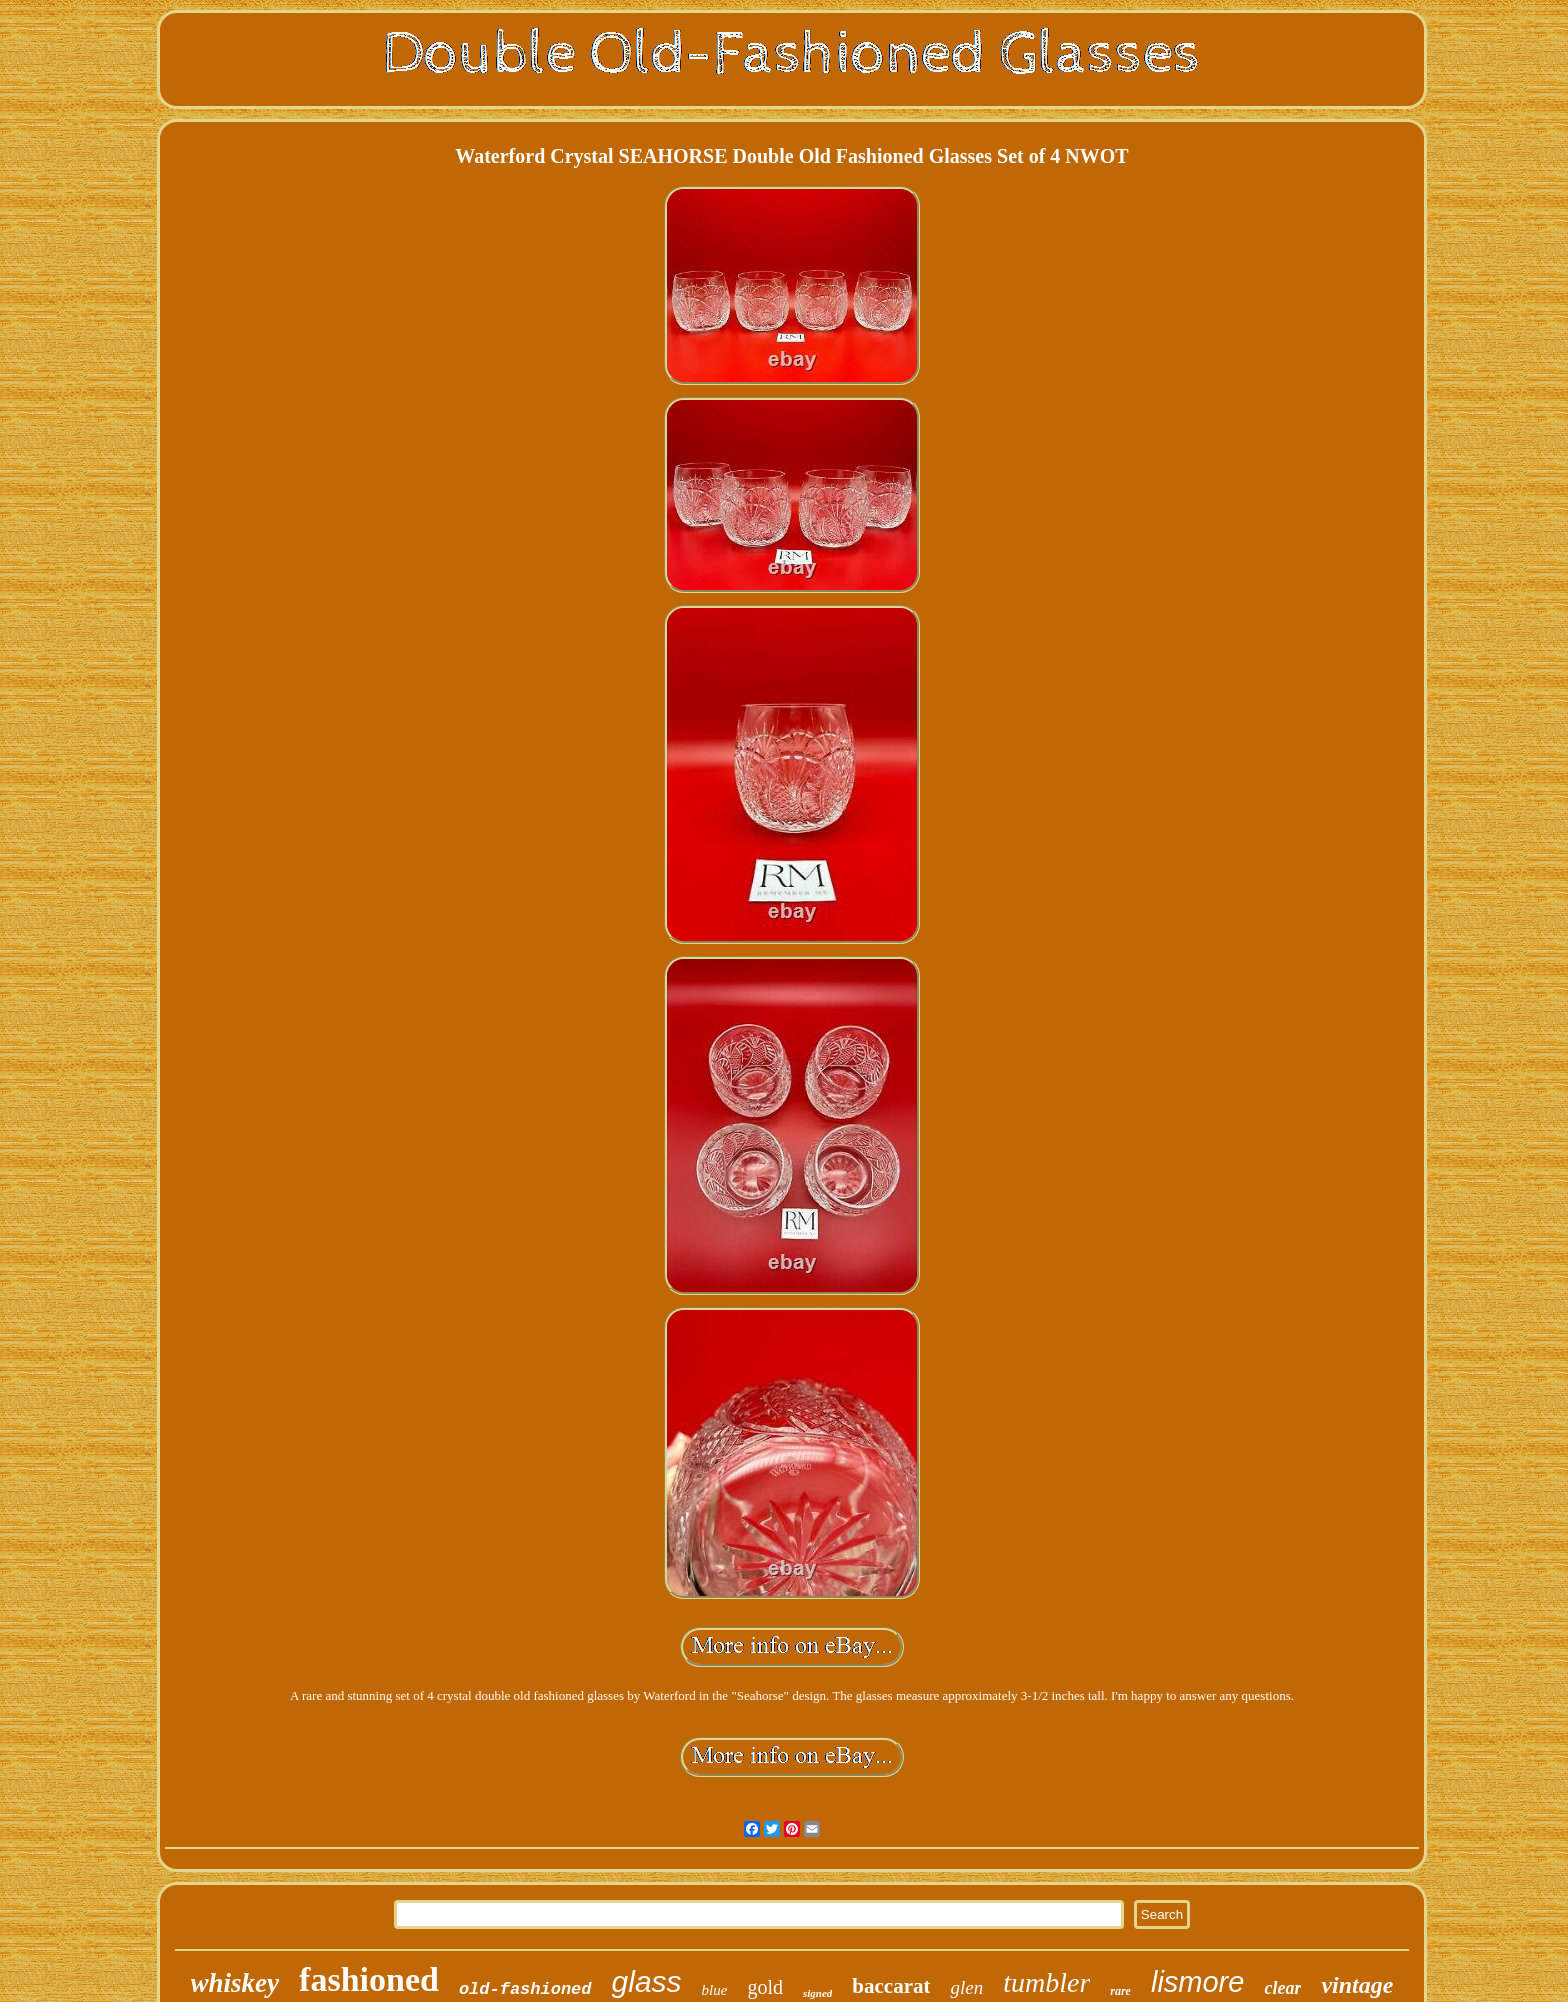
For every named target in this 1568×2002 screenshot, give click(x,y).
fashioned (369, 1979)
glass (647, 1981)
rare (1120, 1991)
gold (765, 1987)
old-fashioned (525, 1989)
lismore (1197, 1982)
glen (966, 1987)
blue (715, 1990)
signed (817, 1993)
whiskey (235, 1983)
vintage (1357, 1985)
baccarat (891, 1986)
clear (1282, 1988)
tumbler (1046, 1982)
